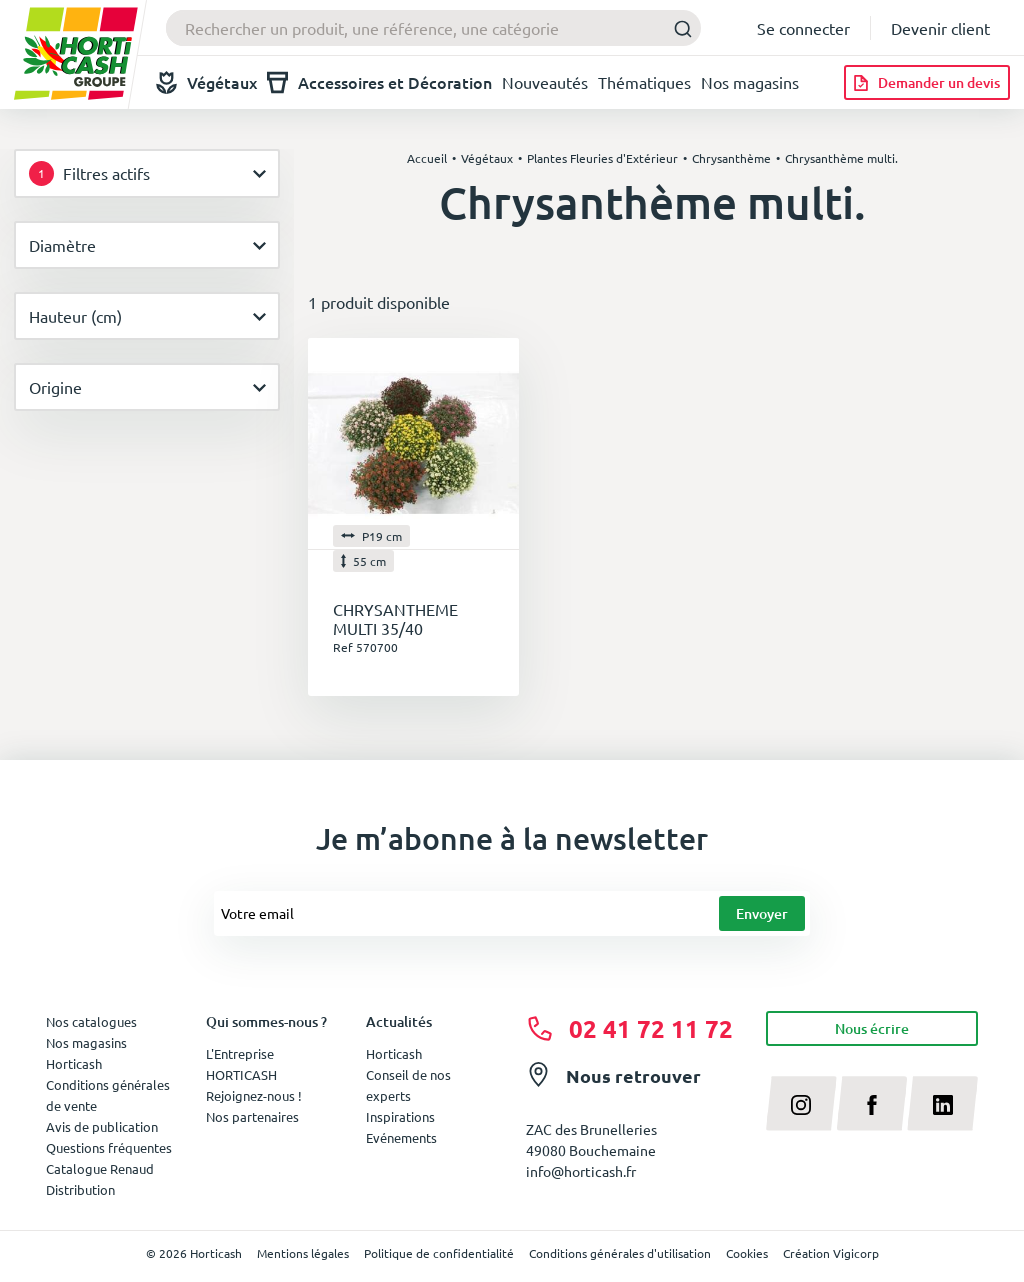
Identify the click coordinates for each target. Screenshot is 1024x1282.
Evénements (401, 1137)
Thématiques (644, 82)
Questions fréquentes (109, 1147)
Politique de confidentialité (439, 1253)
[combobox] (433, 28)
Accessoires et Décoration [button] (379, 82)
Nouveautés (545, 82)
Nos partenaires (252, 1116)
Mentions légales (303, 1253)
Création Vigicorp (831, 1253)
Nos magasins (750, 82)
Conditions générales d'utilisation (620, 1253)
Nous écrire (872, 1028)
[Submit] (677, 28)
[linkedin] (942, 1103)
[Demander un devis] (927, 82)
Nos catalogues (91, 1021)
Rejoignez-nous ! (254, 1095)
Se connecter (803, 28)
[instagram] (801, 1103)
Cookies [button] (747, 1253)
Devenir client (940, 28)
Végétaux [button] (206, 82)
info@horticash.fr (581, 1171)
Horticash (394, 1053)
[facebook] (872, 1103)
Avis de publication (102, 1126)
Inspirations (400, 1116)
